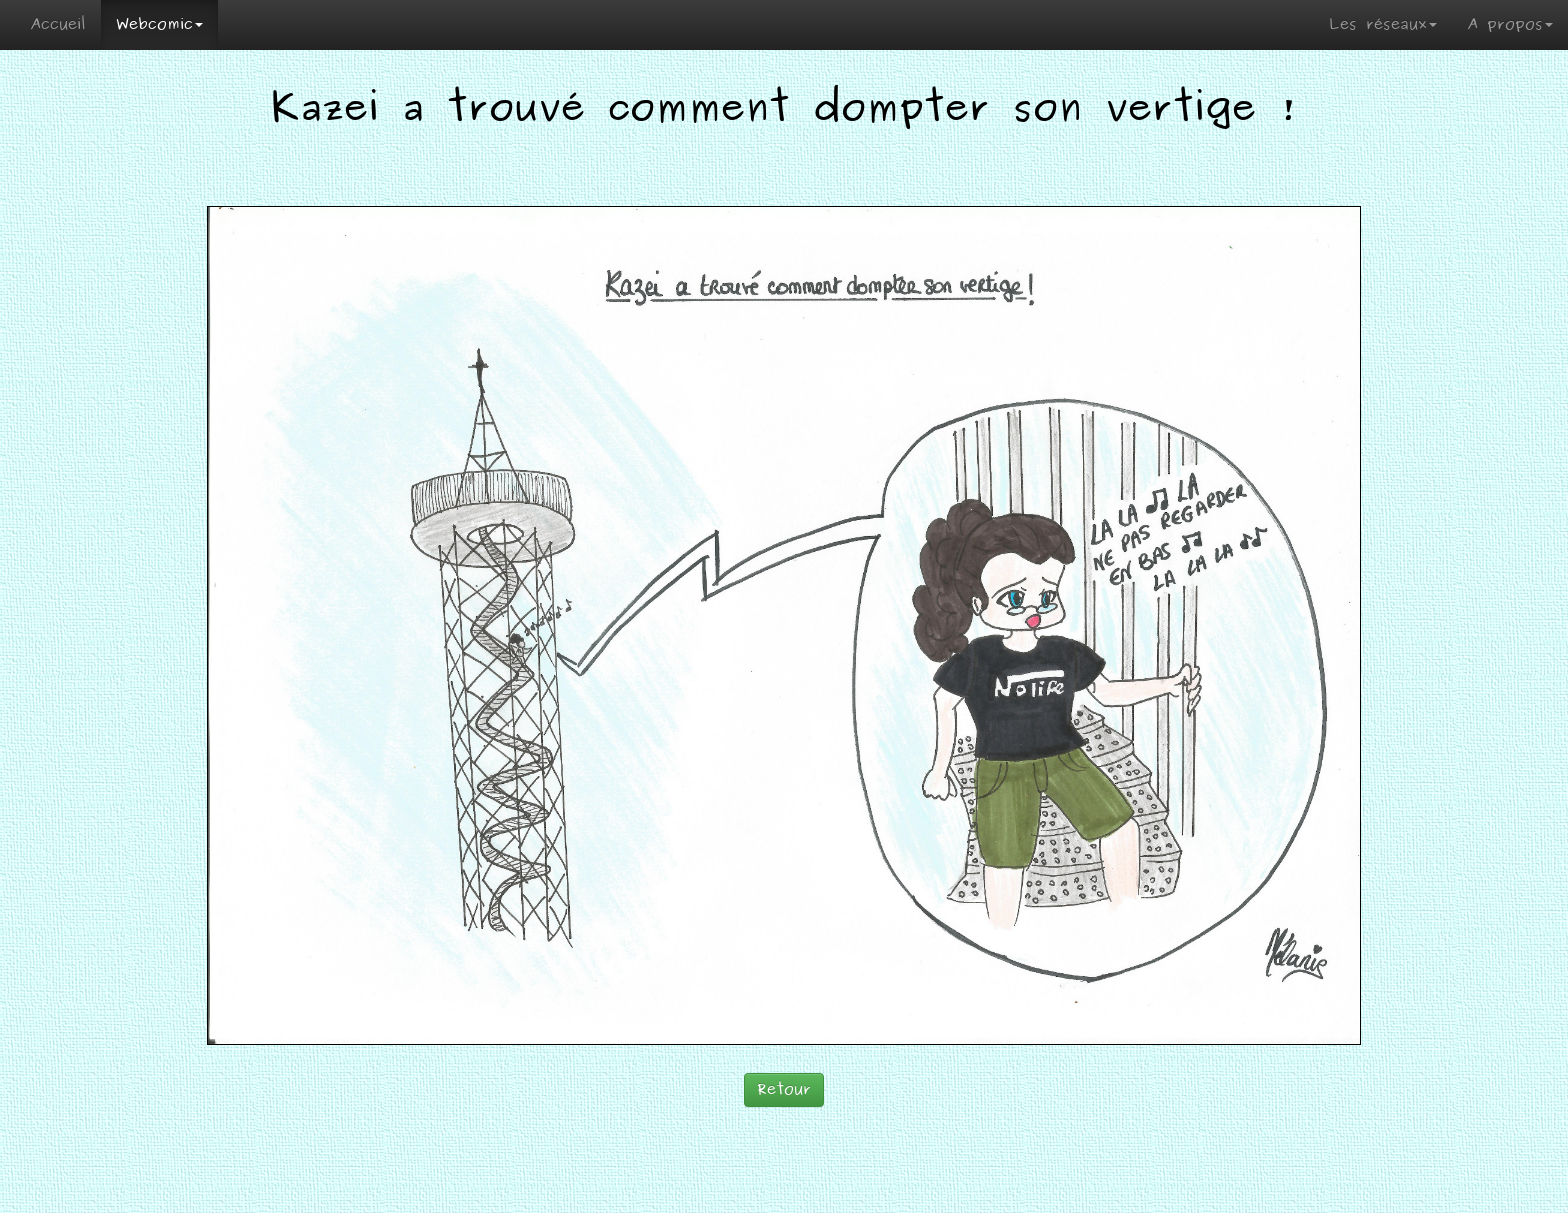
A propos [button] (1510, 24)
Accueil (58, 24)
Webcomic (159, 24)
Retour (784, 1089)
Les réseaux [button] (1383, 24)
